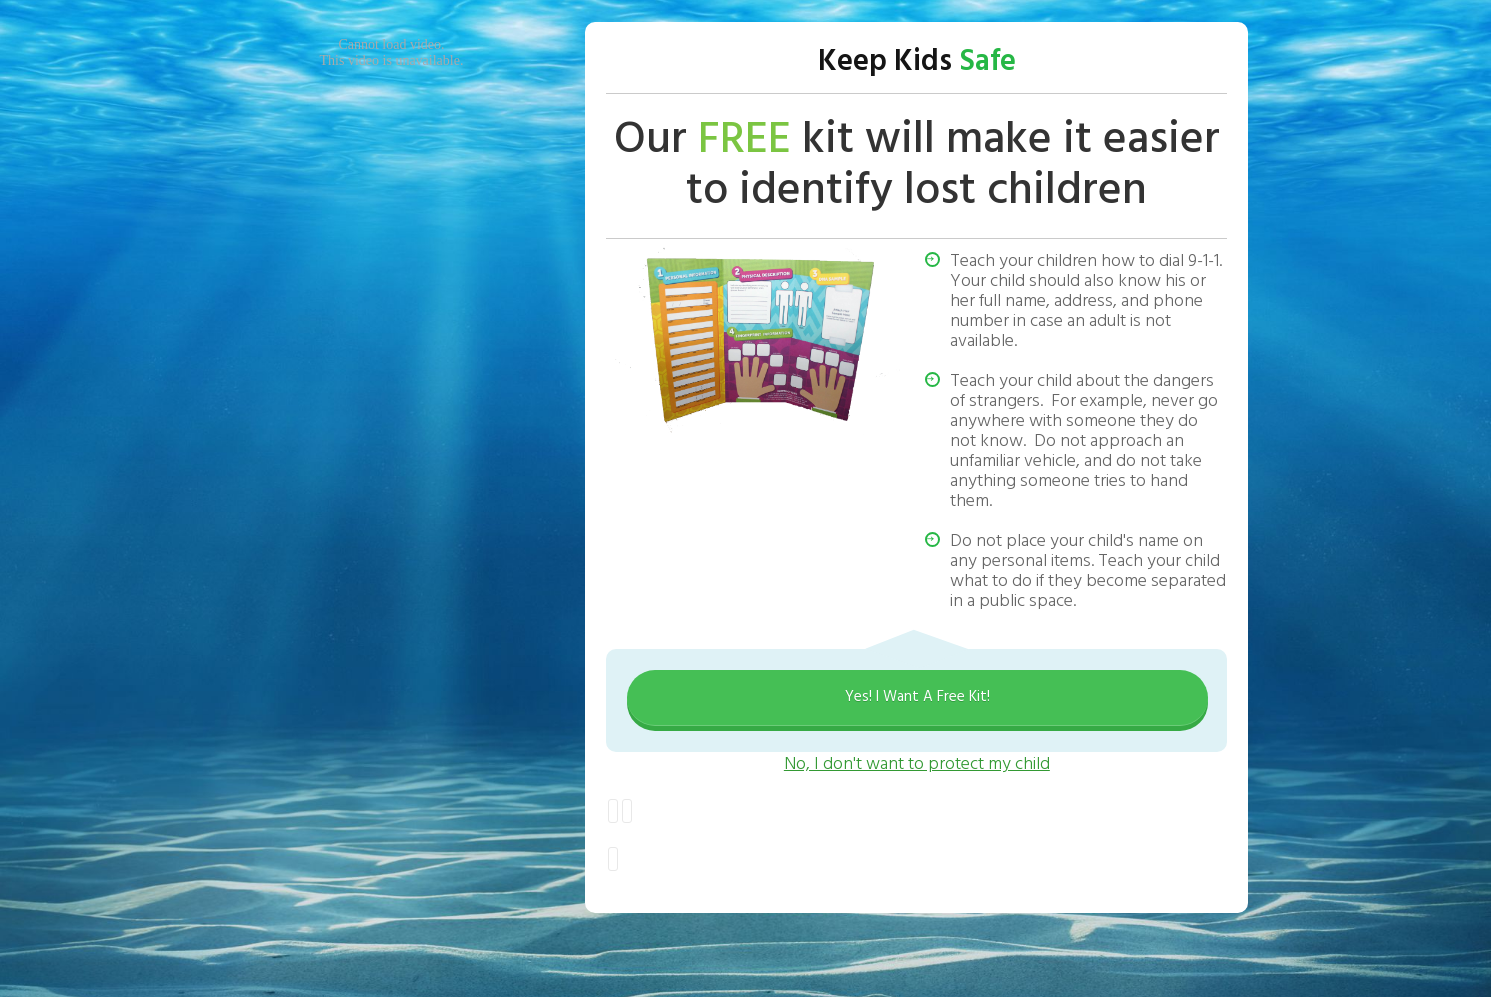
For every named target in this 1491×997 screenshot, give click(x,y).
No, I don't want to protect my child (917, 764)
